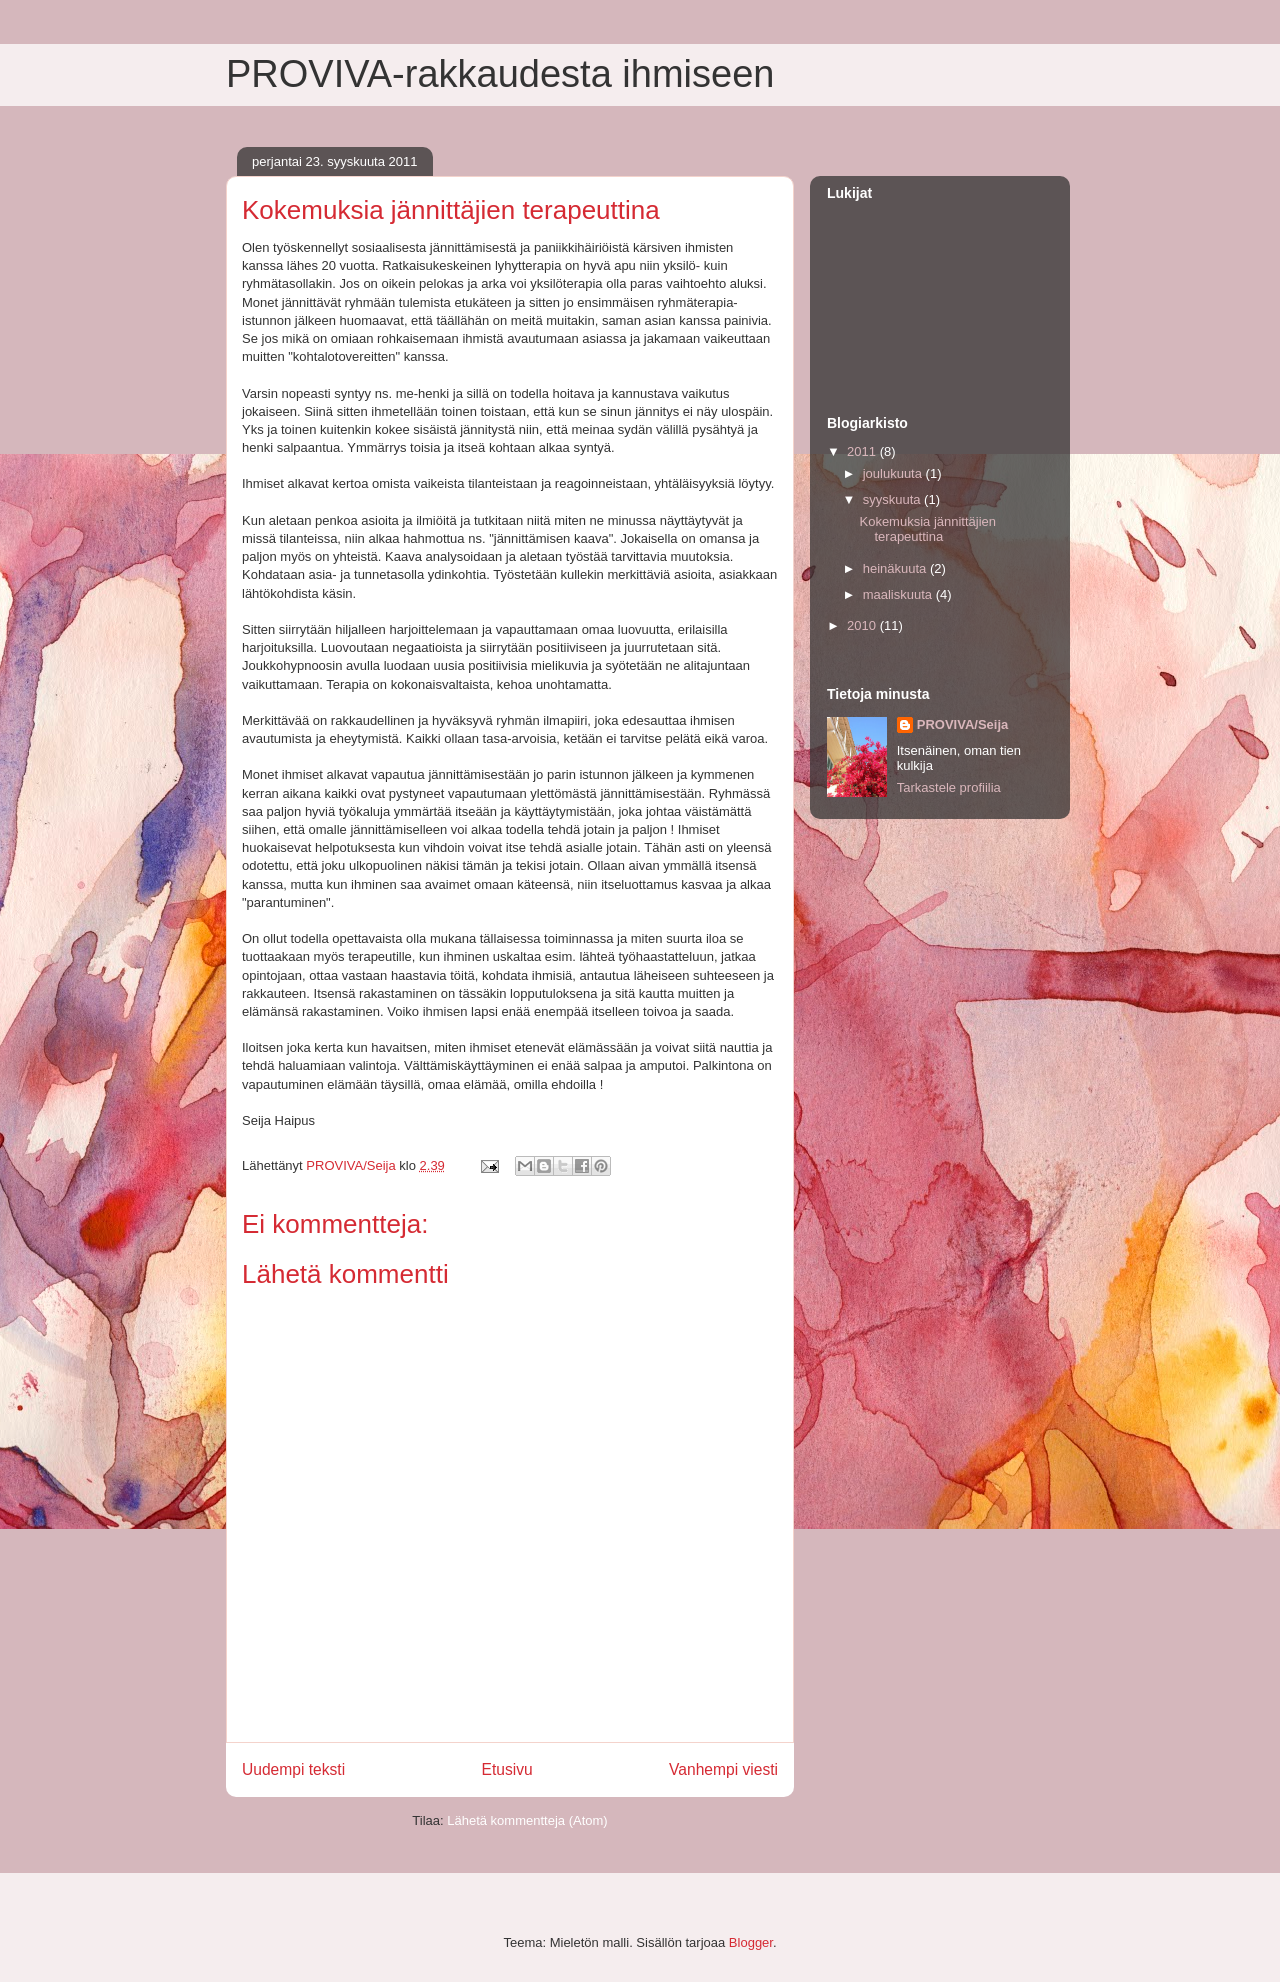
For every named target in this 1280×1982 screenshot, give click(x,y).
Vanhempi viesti (723, 1769)
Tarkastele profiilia (949, 787)
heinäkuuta (896, 568)
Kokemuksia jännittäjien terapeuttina (927, 529)
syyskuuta (893, 499)
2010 (863, 625)
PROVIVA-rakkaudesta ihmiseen (500, 74)
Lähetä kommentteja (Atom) (527, 1820)
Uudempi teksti (293, 1769)
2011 (863, 451)
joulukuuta (894, 473)
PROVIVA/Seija (963, 724)
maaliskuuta (899, 594)
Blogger (751, 1942)
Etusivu (507, 1769)
